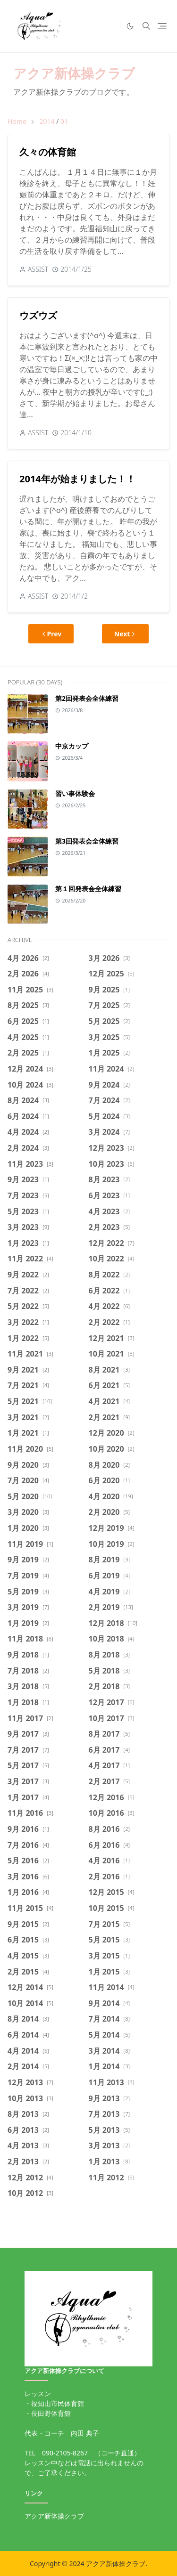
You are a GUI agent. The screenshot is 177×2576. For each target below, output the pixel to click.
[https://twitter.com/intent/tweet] (110, 26)
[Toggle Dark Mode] (130, 26)
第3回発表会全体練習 (86, 841)
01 (64, 121)
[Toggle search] (146, 25)
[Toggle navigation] (162, 26)
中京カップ (71, 745)
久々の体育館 (47, 152)
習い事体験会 (75, 793)
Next (125, 633)
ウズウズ (38, 315)
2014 (46, 121)
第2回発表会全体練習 (86, 698)
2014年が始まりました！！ (77, 478)
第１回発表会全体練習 (88, 888)
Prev (51, 633)
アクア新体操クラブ (74, 73)
